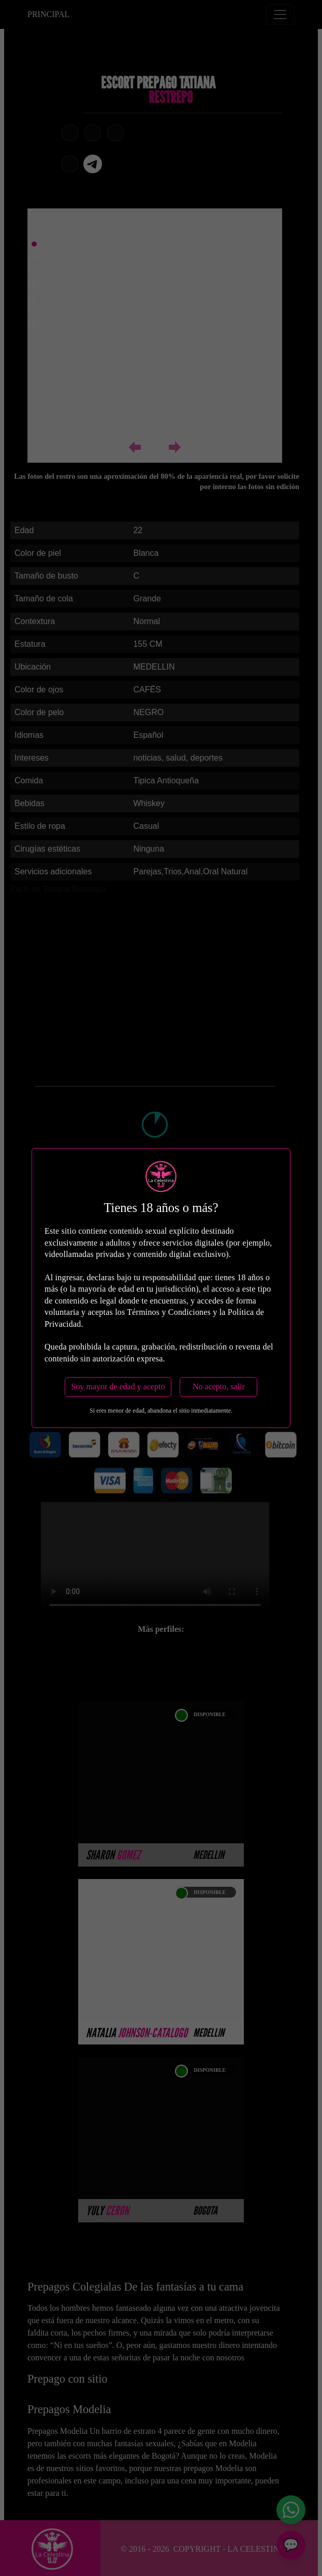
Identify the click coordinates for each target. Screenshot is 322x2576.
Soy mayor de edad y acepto (118, 1387)
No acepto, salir (219, 1387)
